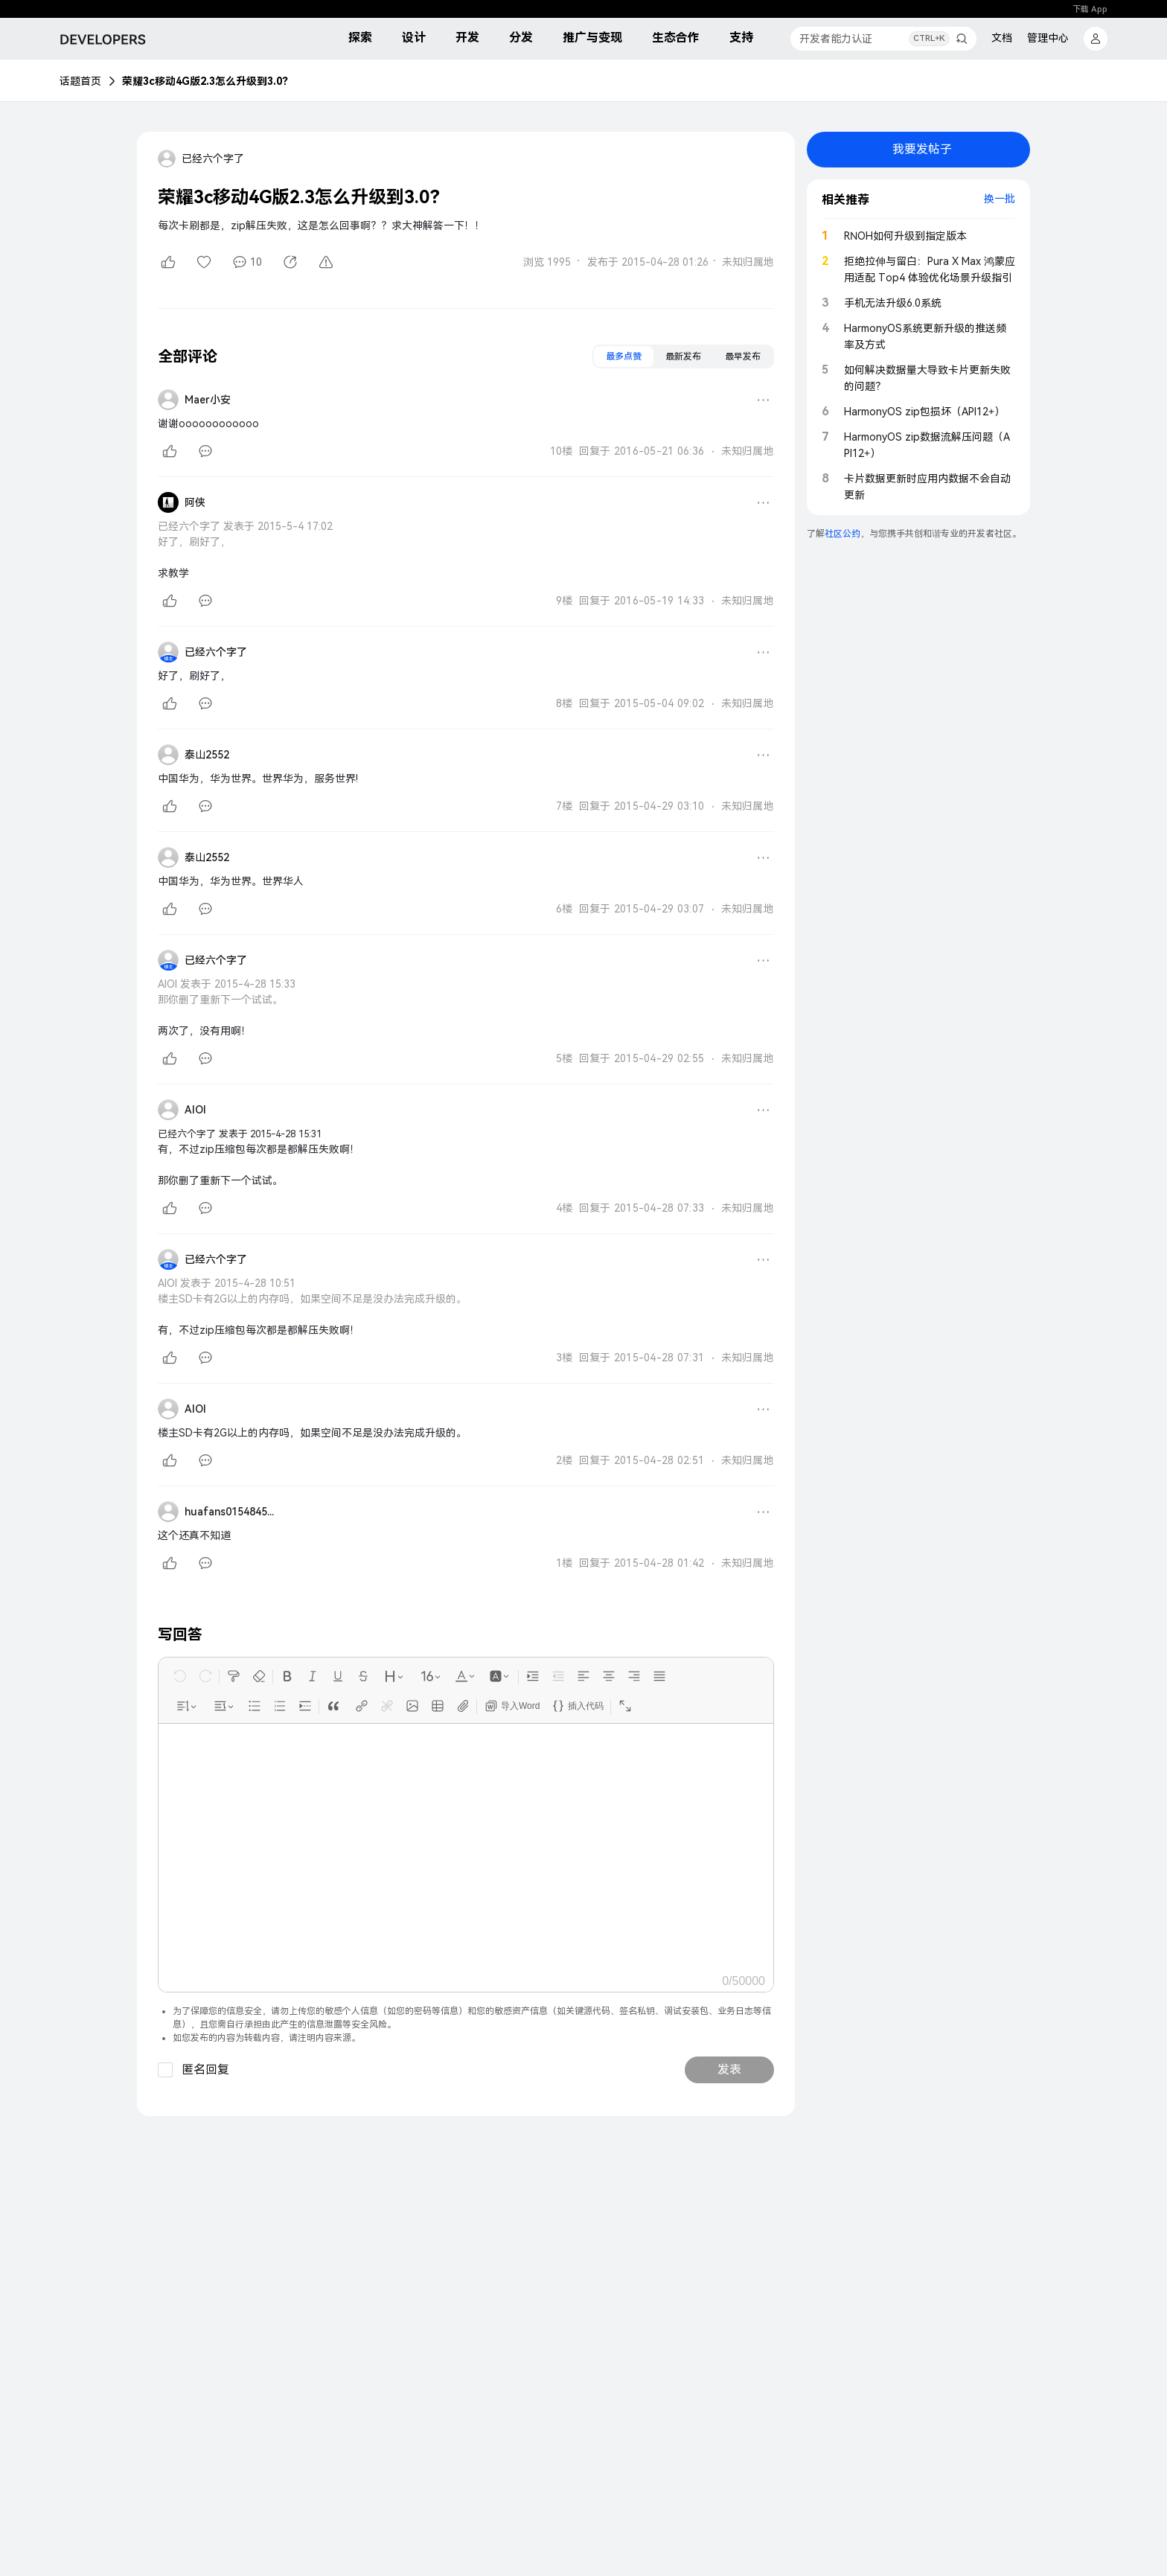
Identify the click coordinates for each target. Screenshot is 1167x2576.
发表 (729, 2069)
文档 (1001, 38)
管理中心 (1048, 38)
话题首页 (80, 81)
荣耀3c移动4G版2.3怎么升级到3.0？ (207, 81)
